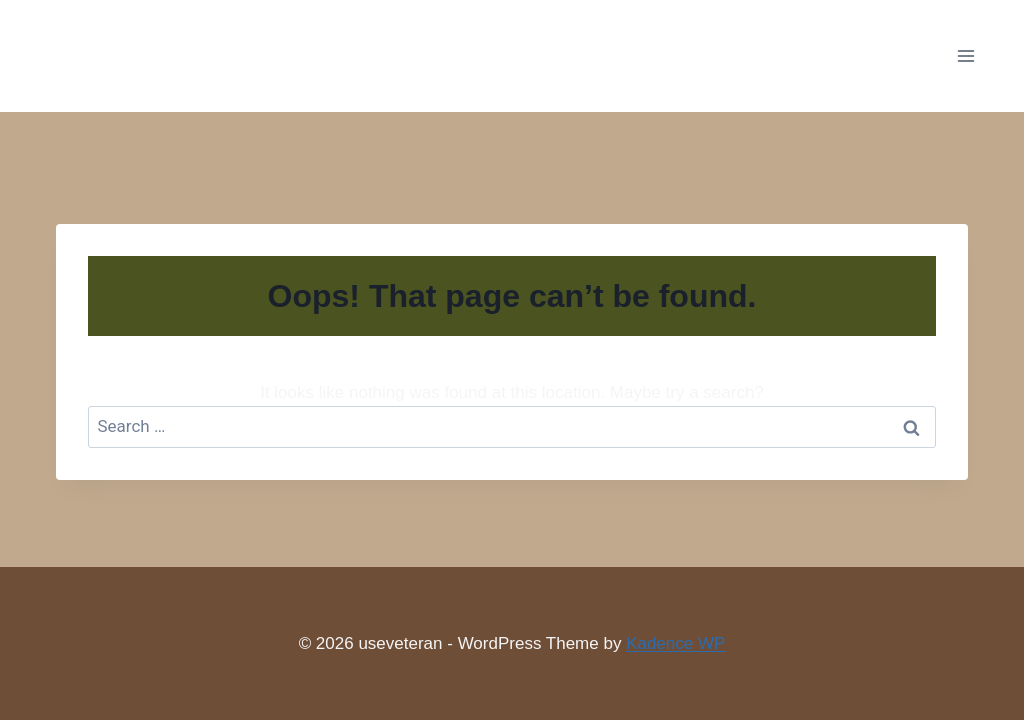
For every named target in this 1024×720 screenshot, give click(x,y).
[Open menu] (965, 55)
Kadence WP (675, 643)
